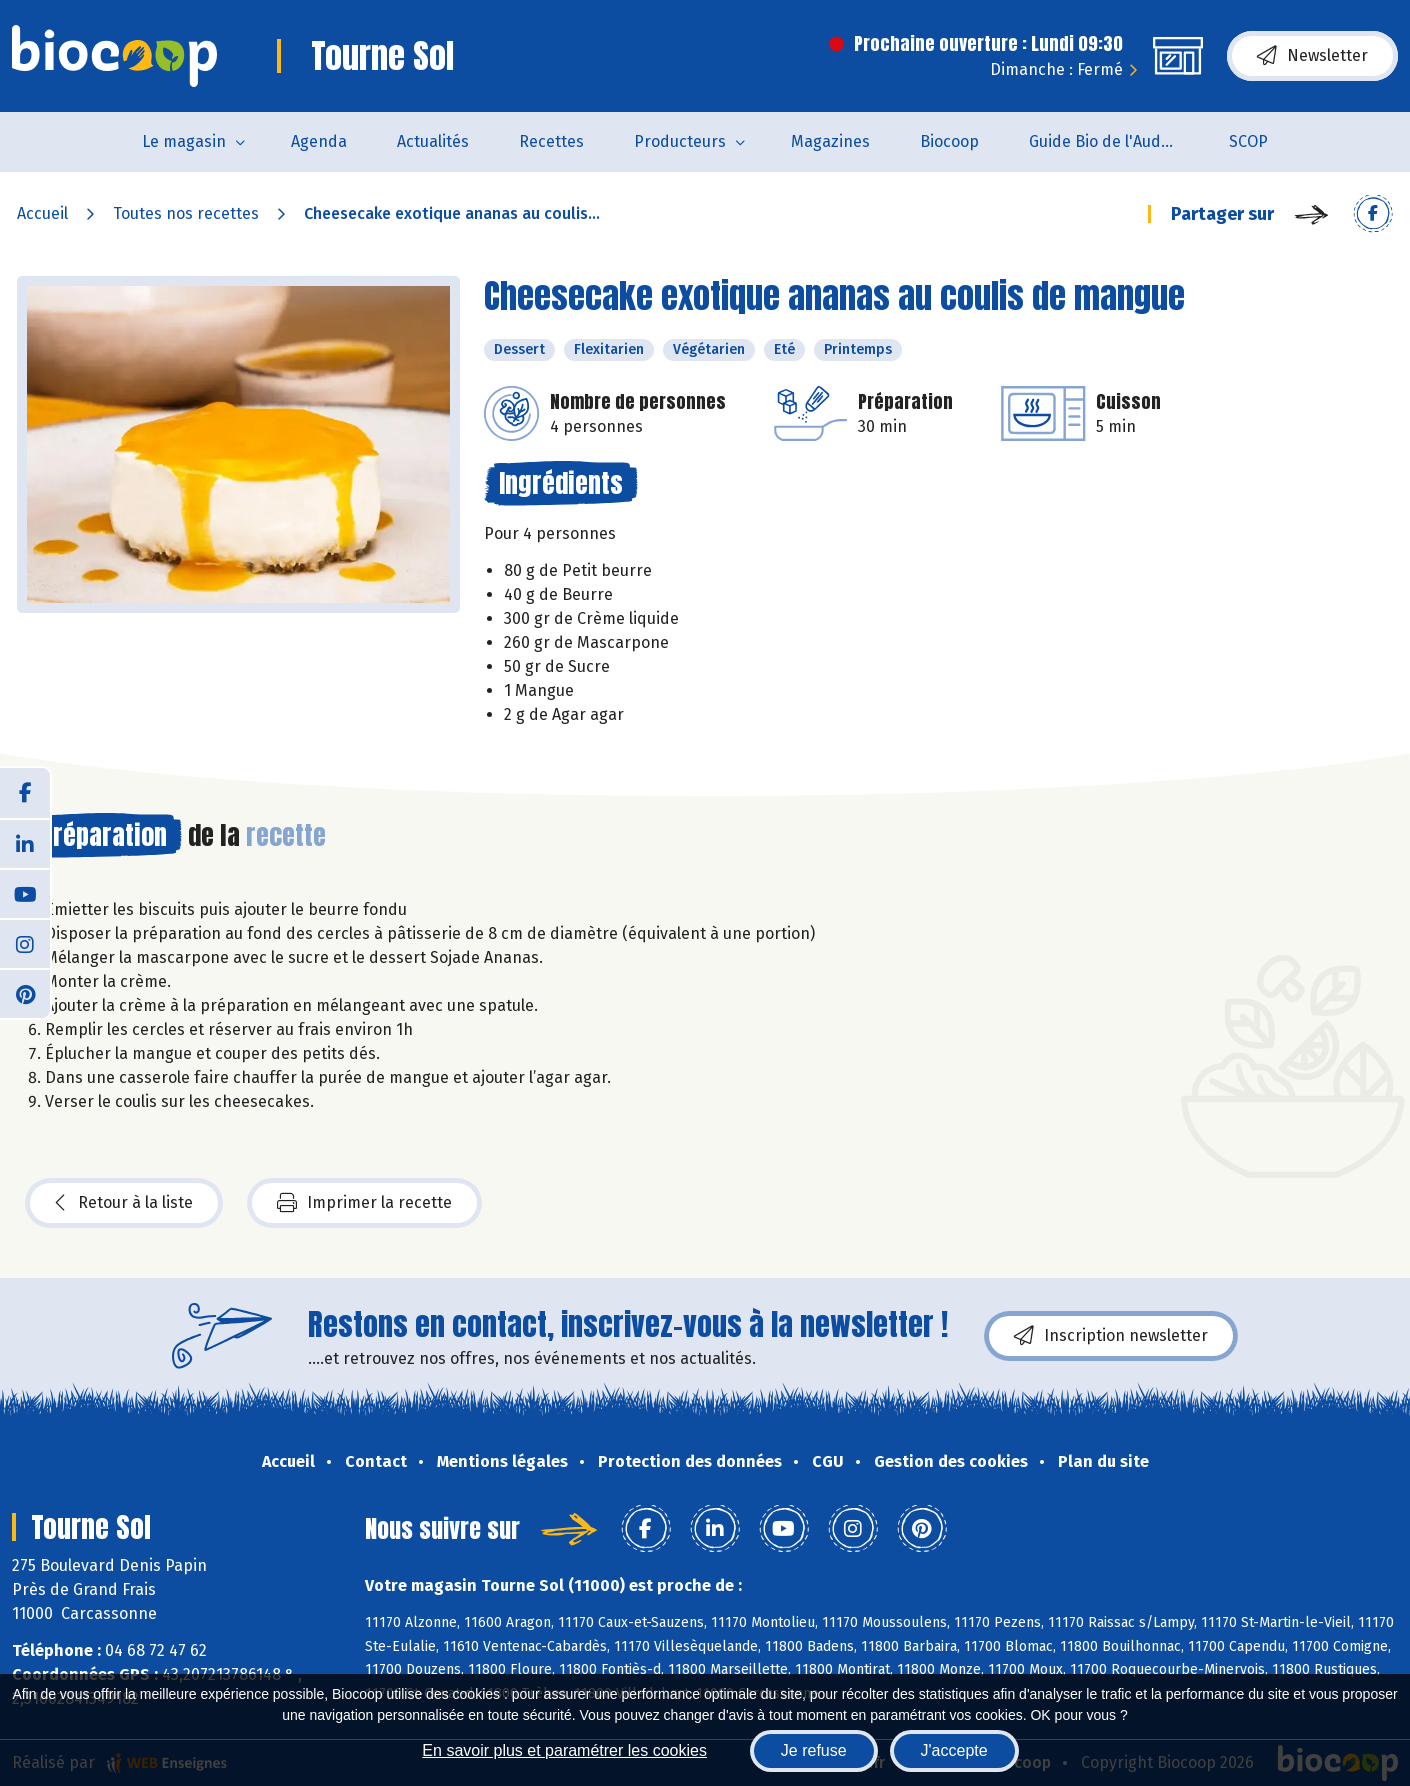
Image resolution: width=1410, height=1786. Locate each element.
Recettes (551, 141)
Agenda (319, 141)
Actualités (433, 141)
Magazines (830, 141)
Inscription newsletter (1111, 1336)
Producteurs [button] (680, 141)
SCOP (1248, 141)
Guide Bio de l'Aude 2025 (1116, 141)
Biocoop (949, 141)
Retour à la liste (124, 1203)
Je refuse (814, 1750)
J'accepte (954, 1750)
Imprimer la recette (364, 1203)
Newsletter (1312, 56)
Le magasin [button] (184, 141)
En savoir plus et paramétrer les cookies (564, 1750)
